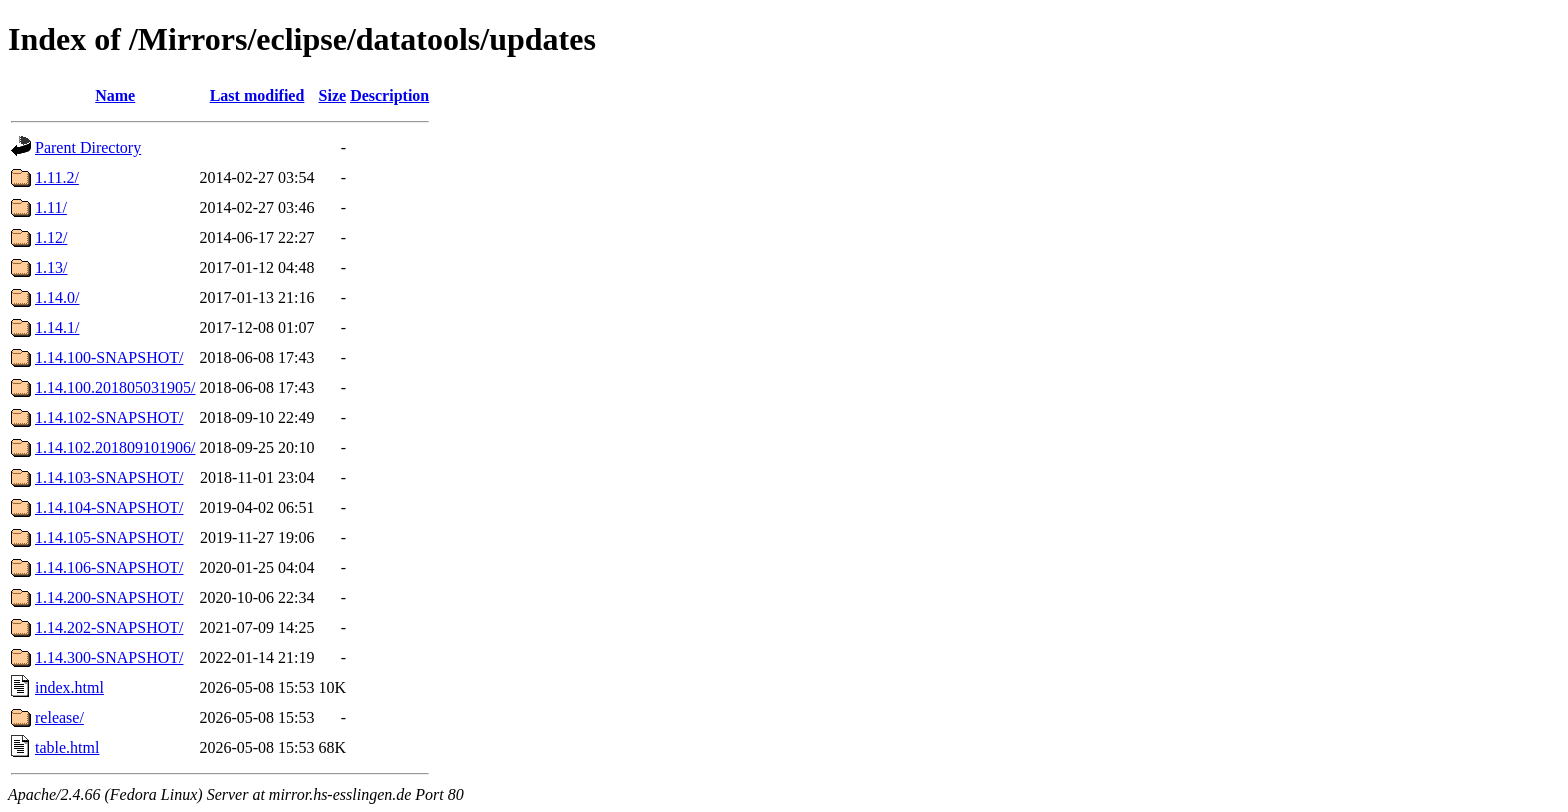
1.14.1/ (57, 327)
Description (389, 95)
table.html (67, 747)
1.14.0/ (57, 297)
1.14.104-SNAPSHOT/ (109, 507)
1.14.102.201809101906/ (115, 447)
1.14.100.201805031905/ (115, 387)
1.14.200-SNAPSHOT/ (109, 597)
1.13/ (51, 267)
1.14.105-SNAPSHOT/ (109, 537)
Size (333, 95)
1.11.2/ (57, 177)
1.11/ (51, 207)
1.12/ (51, 237)
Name (115, 95)
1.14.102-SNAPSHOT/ (109, 417)
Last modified (257, 95)
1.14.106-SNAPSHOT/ (109, 567)
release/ (59, 717)
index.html (69, 687)
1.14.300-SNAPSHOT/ (109, 657)
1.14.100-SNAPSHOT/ (109, 357)
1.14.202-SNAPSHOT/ (109, 627)
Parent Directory (88, 147)
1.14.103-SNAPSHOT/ (109, 477)
